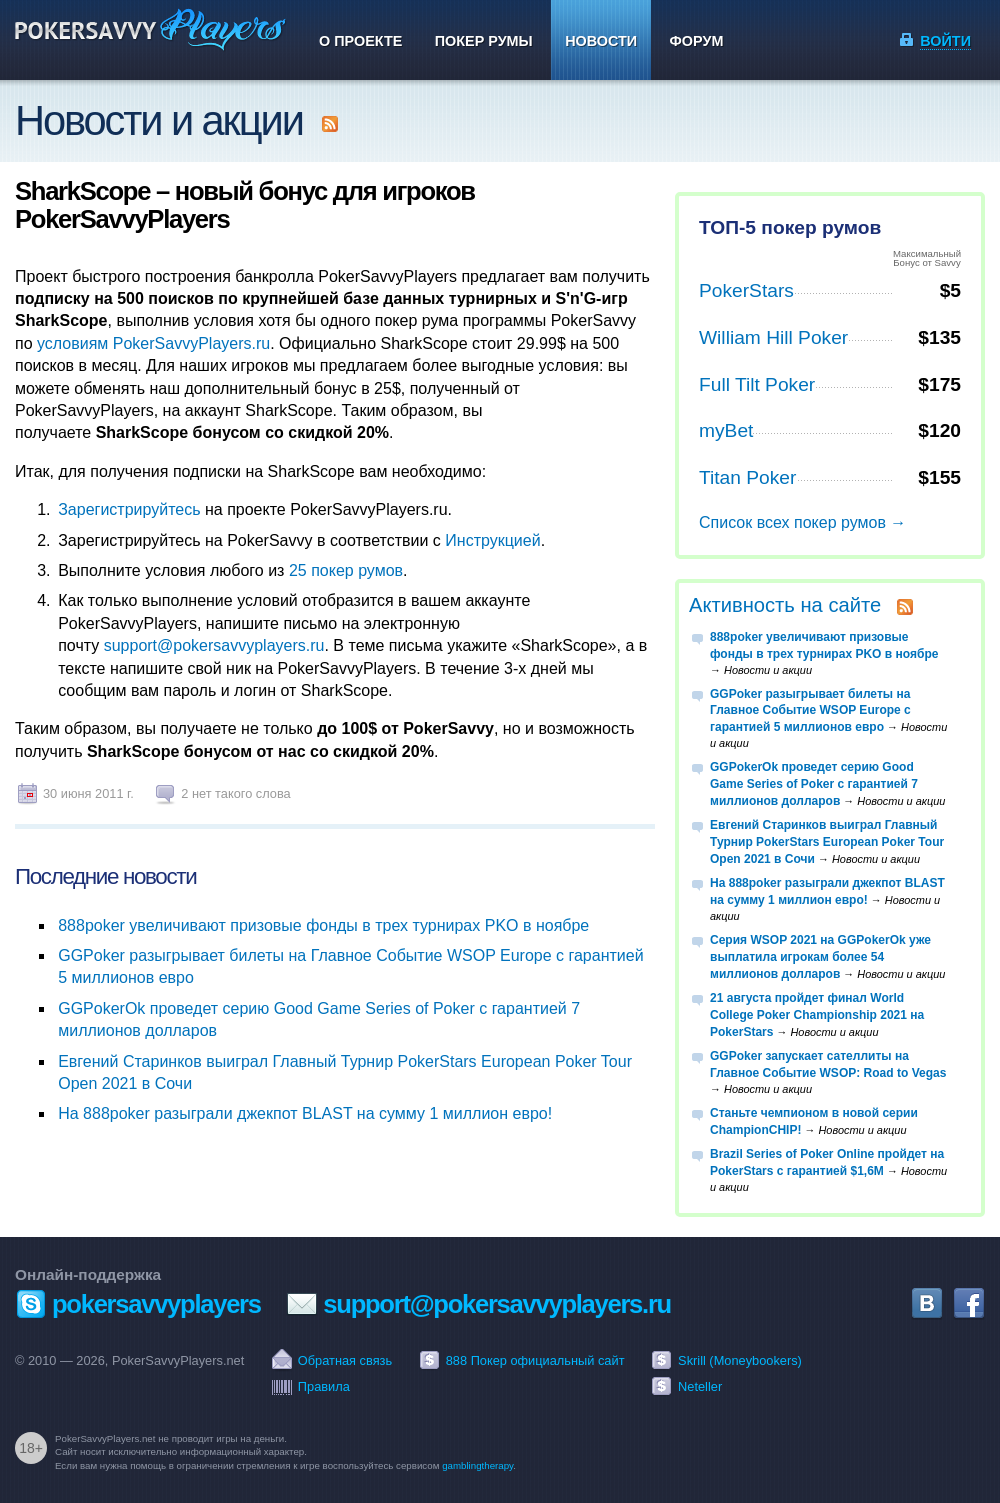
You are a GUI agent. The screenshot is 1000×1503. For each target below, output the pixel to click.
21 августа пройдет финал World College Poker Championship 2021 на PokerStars (817, 1015)
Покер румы (484, 41)
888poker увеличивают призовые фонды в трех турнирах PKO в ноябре (323, 925)
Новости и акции (159, 120)
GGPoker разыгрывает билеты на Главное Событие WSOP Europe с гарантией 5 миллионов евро (810, 711)
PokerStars (746, 290)
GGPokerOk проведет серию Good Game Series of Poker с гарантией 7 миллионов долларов (814, 784)
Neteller (700, 1386)
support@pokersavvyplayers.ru (214, 645)
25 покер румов (346, 570)
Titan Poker (747, 477)
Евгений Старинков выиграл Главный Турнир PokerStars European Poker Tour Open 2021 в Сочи (827, 842)
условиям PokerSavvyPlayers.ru (153, 343)
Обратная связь (345, 1360)
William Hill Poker (773, 337)
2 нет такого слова (236, 793)
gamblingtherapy (477, 1465)
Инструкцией (492, 540)
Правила (324, 1386)
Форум (697, 41)
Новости (601, 41)
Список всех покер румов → (802, 522)
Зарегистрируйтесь (129, 509)
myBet (726, 430)
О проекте (360, 41)
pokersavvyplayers (156, 1304)
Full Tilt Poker (757, 384)
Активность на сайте (785, 605)
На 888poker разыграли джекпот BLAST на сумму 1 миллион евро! (305, 1113)
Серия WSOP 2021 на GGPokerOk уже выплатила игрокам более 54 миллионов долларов (820, 957)
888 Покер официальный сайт (535, 1360)
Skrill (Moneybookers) (740, 1360)
